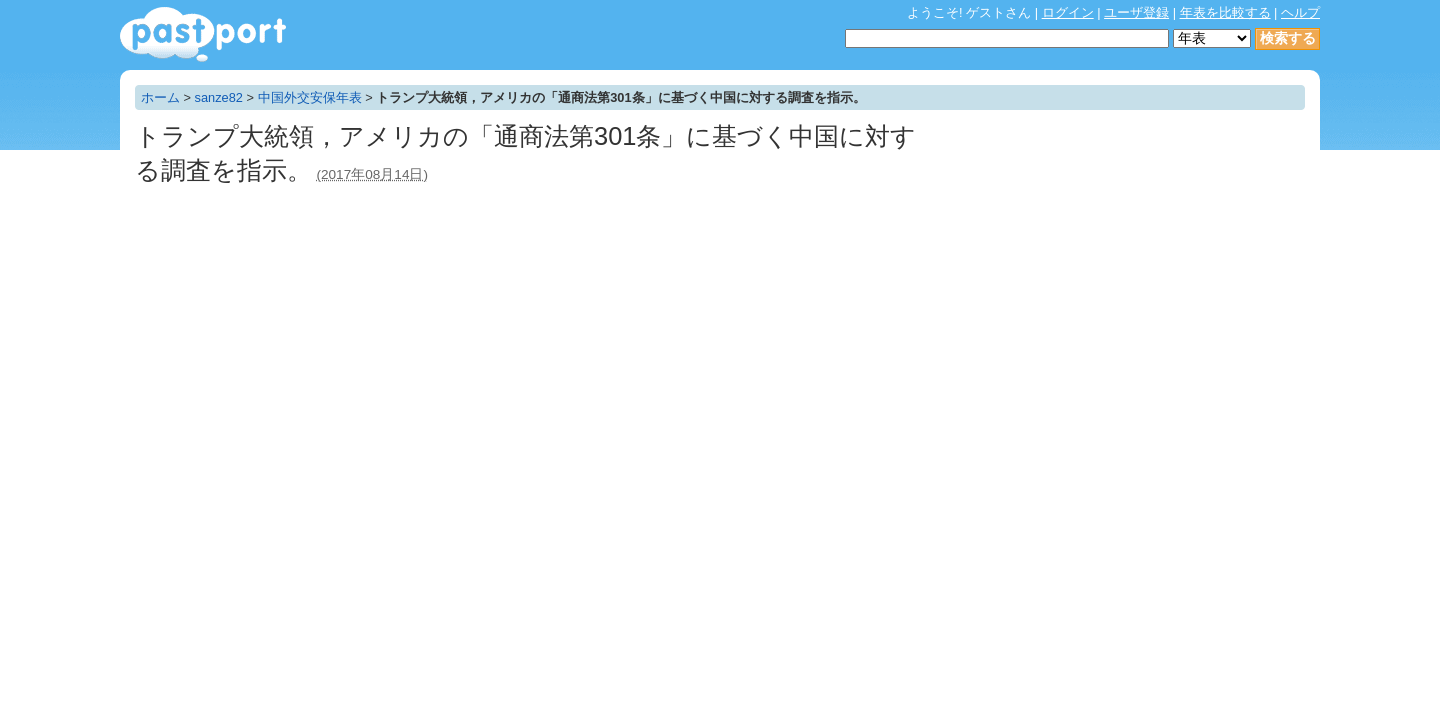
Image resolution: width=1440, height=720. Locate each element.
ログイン (1068, 12)
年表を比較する (1225, 12)
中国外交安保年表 (310, 97)
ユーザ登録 (1136, 12)
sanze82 (219, 97)
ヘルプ (1300, 12)
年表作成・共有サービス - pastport (203, 34)
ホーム (160, 97)
